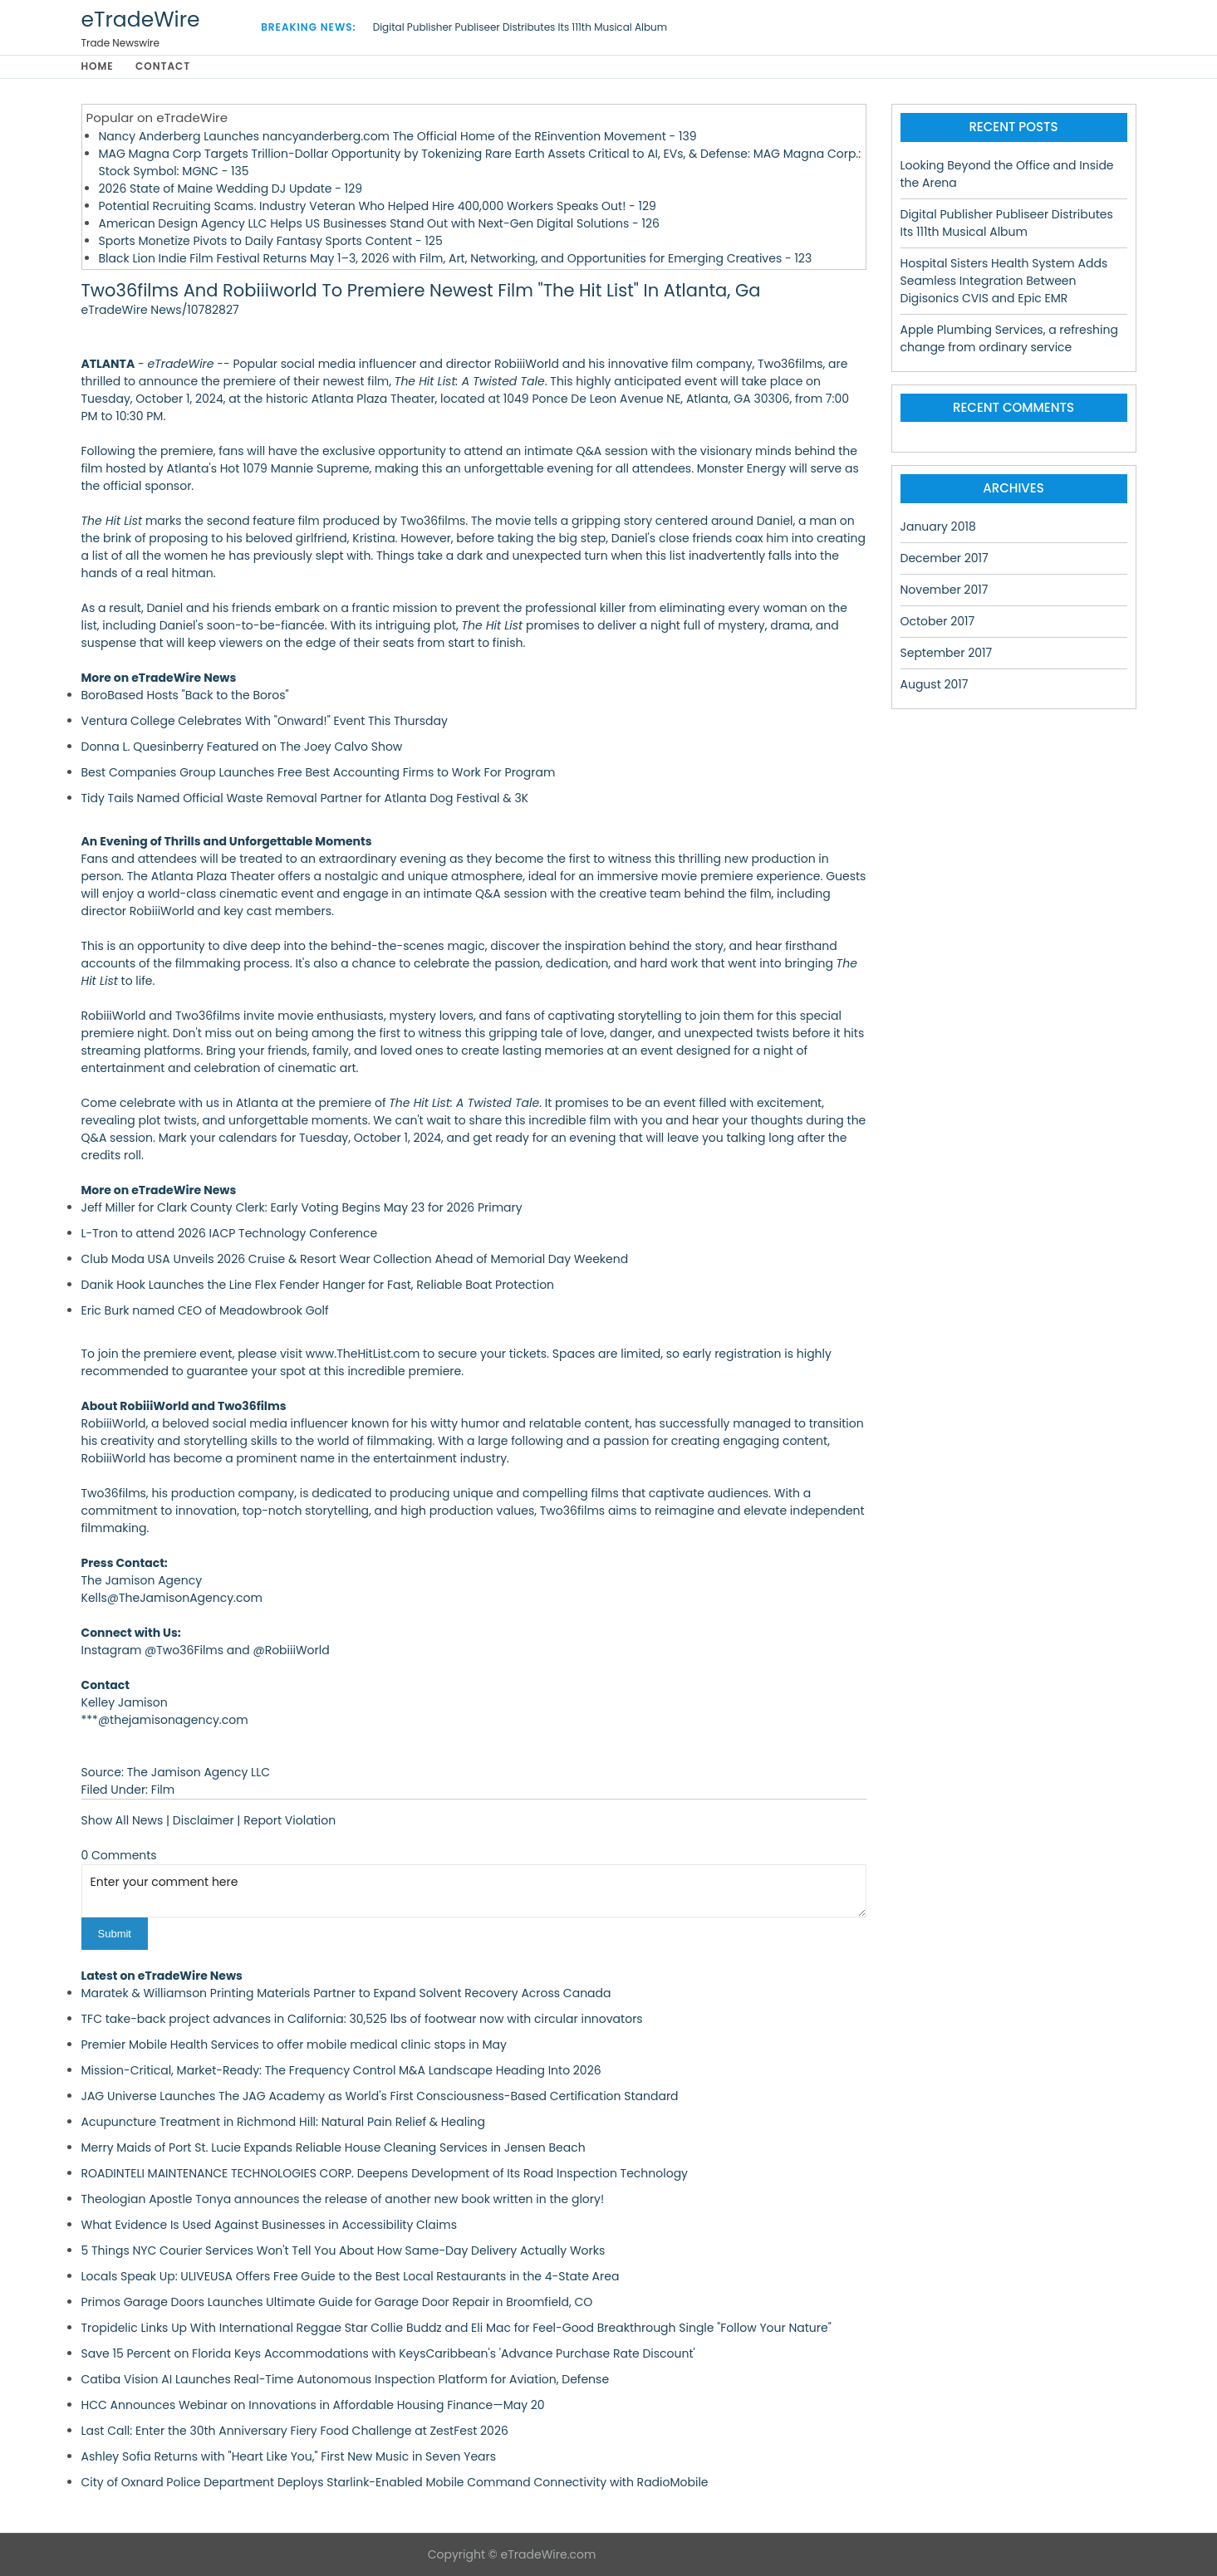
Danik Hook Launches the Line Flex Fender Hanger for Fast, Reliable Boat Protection (318, 1284)
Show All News (122, 1820)
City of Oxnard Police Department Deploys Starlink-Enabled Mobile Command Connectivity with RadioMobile (395, 2482)
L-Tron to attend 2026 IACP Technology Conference (229, 1233)
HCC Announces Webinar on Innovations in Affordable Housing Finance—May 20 (313, 2405)
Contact (163, 67)
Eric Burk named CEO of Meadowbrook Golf (205, 1310)
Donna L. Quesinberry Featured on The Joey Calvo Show (242, 746)
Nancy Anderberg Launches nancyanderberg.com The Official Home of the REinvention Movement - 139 (398, 136)
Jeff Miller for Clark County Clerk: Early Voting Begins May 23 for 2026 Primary (302, 1207)
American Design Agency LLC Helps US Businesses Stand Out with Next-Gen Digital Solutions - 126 (379, 223)
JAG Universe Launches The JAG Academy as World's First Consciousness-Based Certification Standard (380, 2096)
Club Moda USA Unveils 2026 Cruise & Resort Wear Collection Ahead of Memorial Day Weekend (355, 1259)
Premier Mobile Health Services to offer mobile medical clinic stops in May (294, 2044)
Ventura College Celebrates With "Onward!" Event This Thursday (264, 721)
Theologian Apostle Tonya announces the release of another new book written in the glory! (343, 2199)
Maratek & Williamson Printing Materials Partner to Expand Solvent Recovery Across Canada (346, 1993)
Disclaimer (203, 1820)
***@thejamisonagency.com (164, 1720)
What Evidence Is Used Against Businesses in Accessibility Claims (269, 2224)
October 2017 (937, 621)
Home (97, 67)
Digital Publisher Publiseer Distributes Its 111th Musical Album (520, 27)
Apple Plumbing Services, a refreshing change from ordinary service (1009, 338)
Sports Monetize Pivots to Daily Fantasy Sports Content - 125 (271, 241)
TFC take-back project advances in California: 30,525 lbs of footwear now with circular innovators (362, 2018)
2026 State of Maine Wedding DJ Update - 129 (231, 188)
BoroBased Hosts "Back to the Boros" (185, 695)
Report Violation (289, 1820)
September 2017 (946, 652)
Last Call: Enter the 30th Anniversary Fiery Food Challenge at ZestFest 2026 (294, 2430)
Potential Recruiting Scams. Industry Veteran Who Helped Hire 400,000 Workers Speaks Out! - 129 (377, 206)
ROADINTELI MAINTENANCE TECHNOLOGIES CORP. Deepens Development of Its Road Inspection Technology (384, 2173)
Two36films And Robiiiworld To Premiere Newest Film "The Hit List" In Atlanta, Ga (421, 291)
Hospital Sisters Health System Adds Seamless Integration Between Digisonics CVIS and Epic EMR (1004, 280)
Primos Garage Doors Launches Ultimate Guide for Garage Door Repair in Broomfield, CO (337, 2302)
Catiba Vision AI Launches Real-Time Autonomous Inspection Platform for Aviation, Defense (345, 2379)
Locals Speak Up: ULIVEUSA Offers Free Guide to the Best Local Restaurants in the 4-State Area (350, 2276)
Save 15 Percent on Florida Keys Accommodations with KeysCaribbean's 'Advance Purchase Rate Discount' (388, 2353)
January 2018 (938, 526)
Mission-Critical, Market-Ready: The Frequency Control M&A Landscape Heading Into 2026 (341, 2070)
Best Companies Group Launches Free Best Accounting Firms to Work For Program (318, 772)
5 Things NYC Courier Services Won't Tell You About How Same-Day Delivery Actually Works (343, 2250)
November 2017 (944, 589)
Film (162, 1789)
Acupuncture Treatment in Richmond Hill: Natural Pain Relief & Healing (283, 2121)
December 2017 (944, 558)
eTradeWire (140, 19)
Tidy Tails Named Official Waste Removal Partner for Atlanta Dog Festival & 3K (305, 798)
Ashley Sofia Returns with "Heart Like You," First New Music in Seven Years (289, 2456)
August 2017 (934, 684)
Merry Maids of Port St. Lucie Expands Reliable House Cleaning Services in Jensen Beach (333, 2147)
